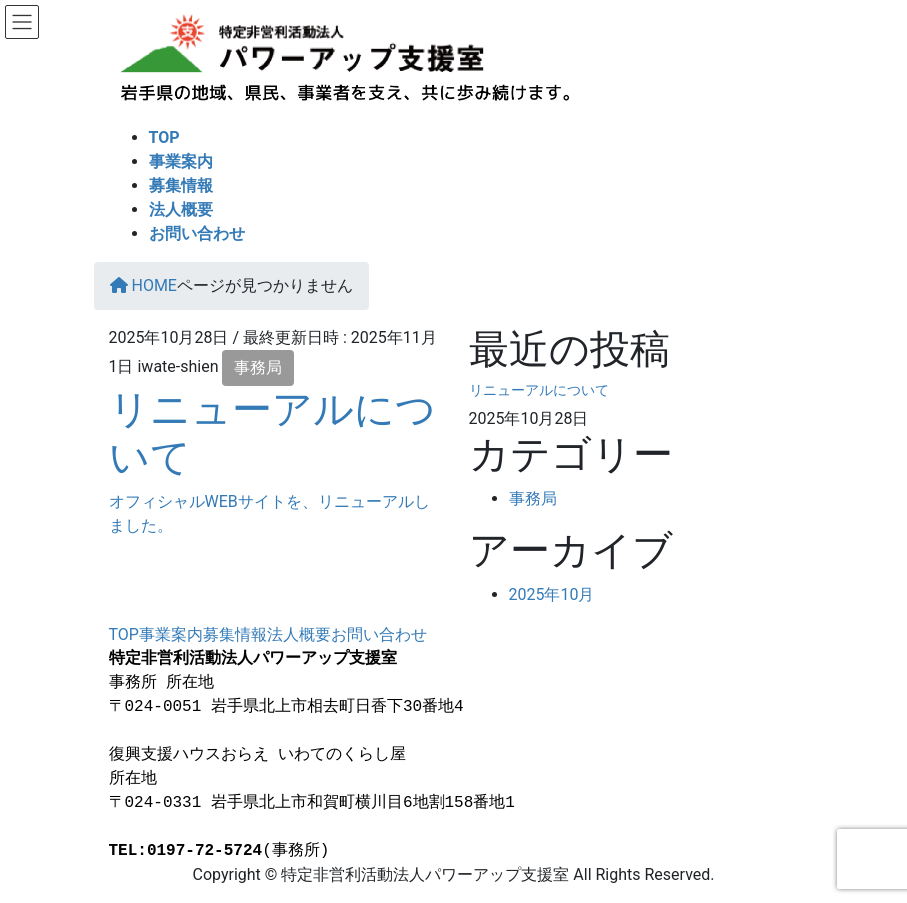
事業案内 (171, 634)
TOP (124, 634)
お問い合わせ (379, 634)
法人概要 (299, 634)
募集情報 (235, 634)
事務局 (258, 367)
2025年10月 (552, 594)
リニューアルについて (539, 390)
